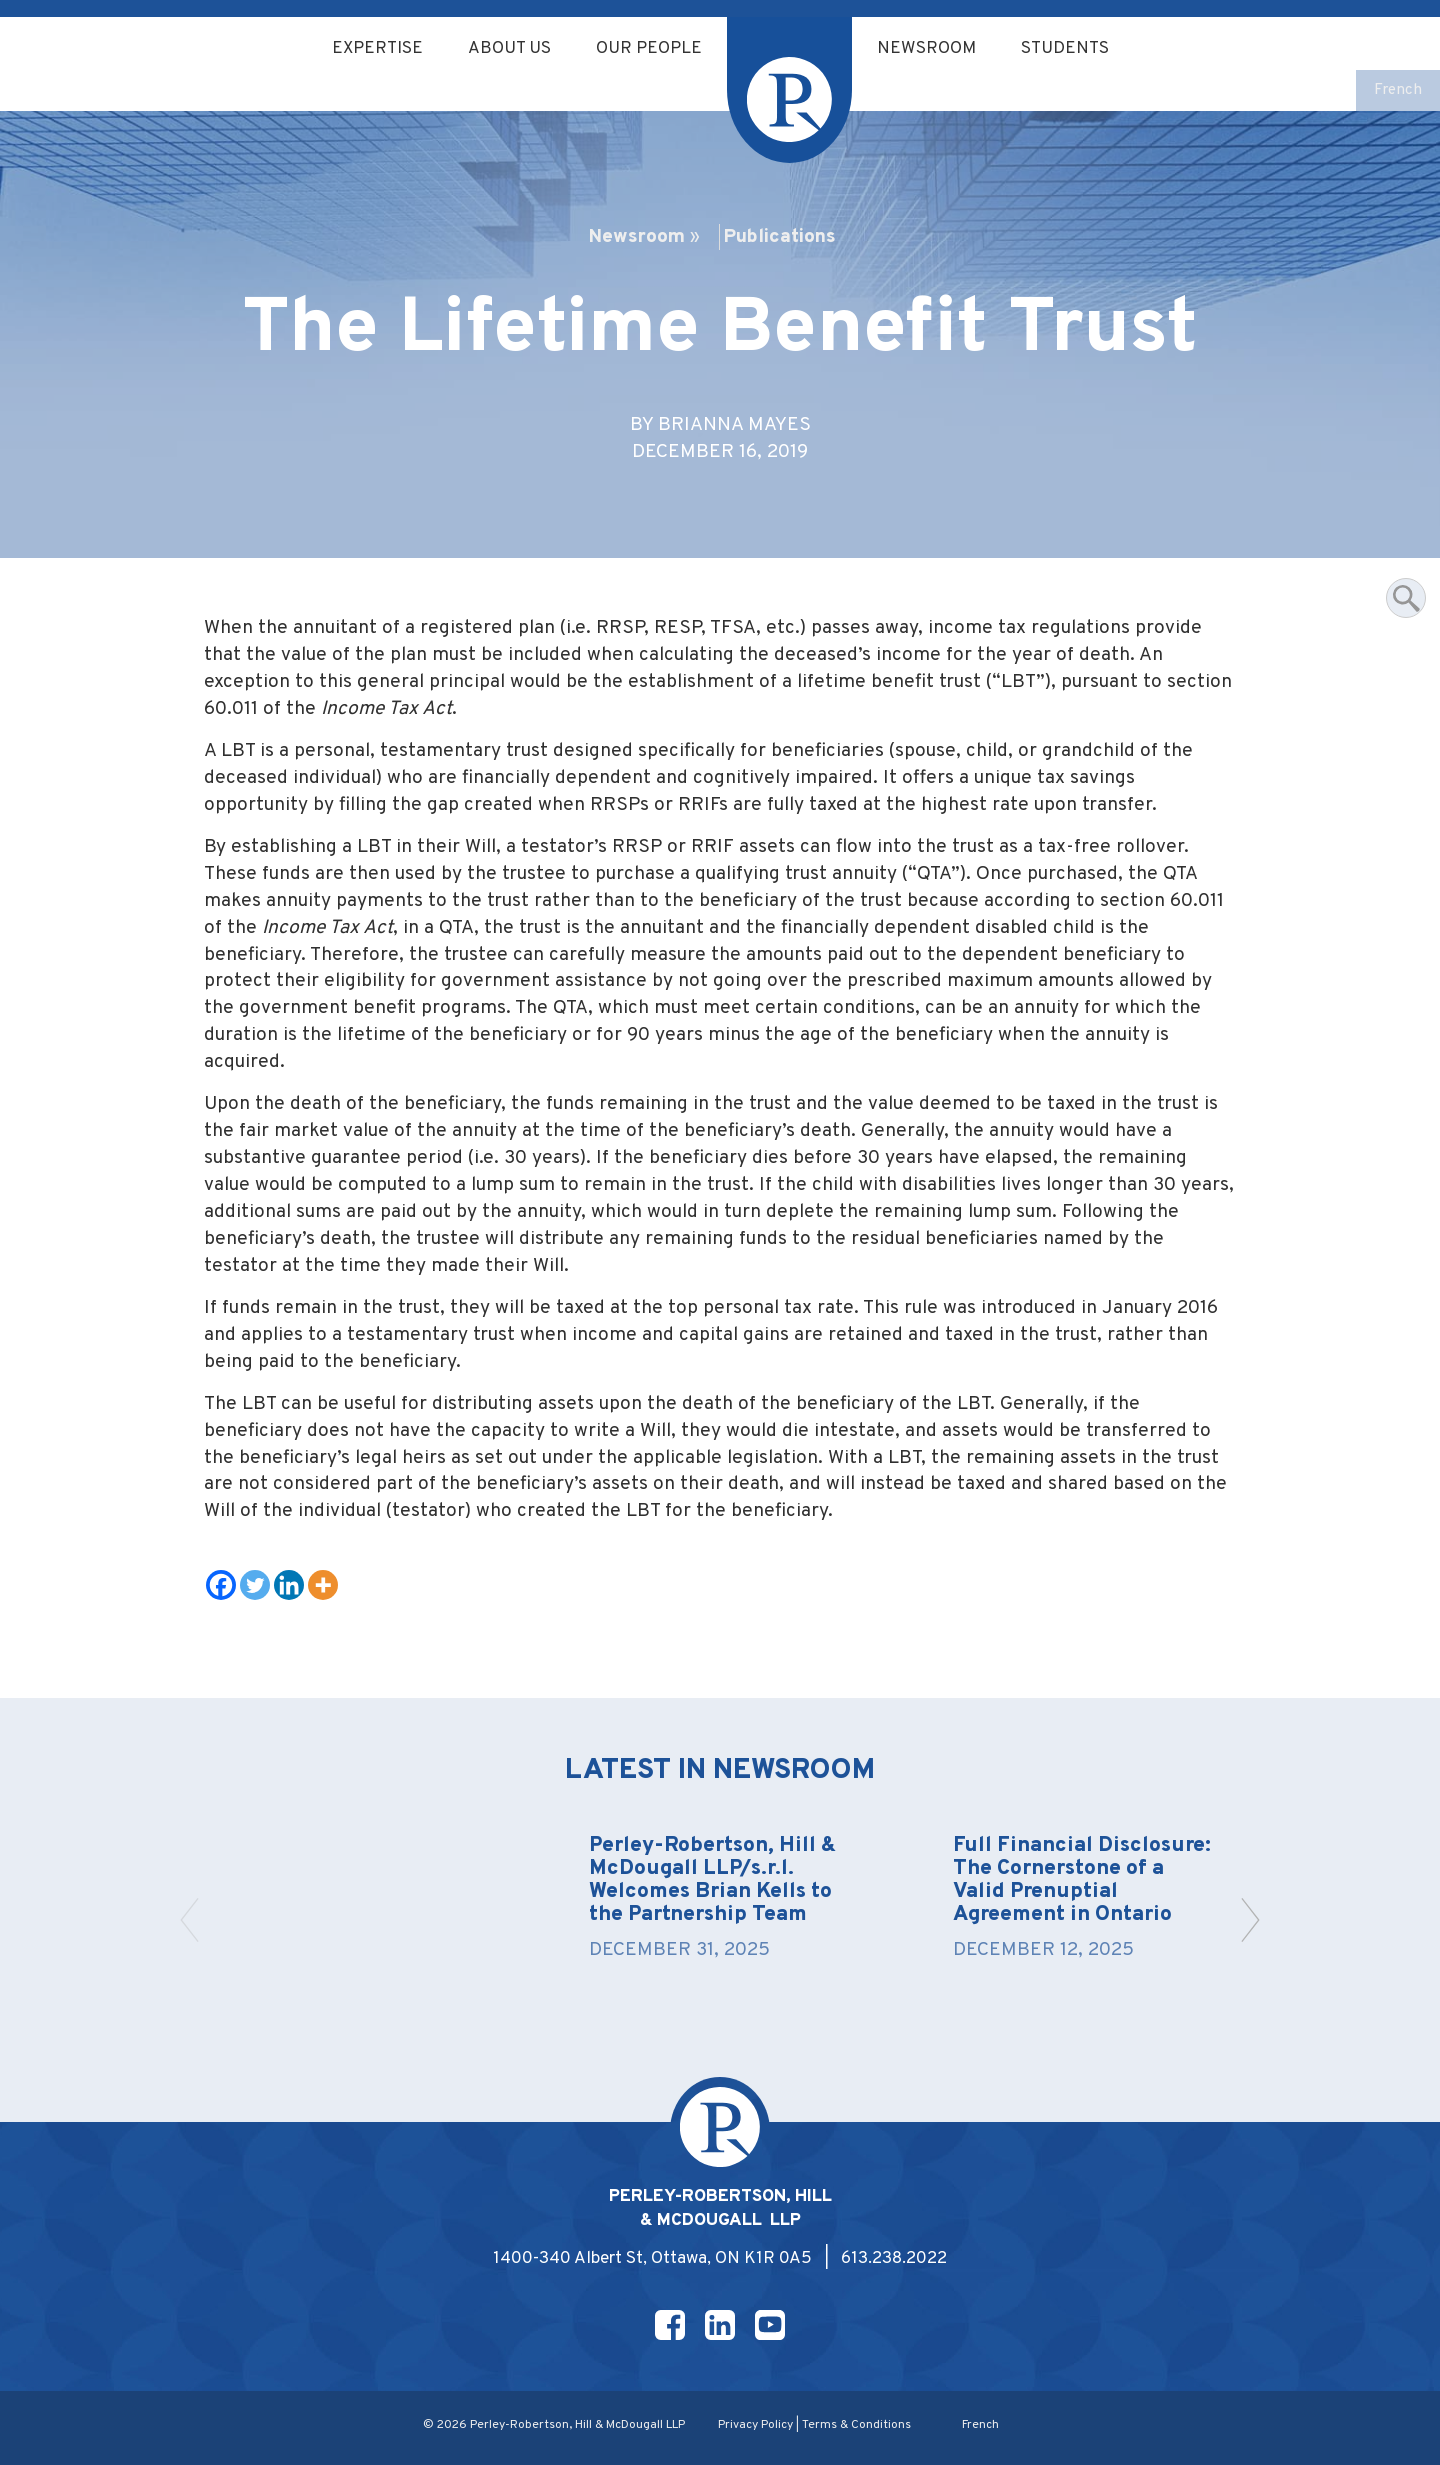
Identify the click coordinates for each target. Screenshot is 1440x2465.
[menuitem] (1398, 91)
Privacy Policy (755, 2425)
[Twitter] (255, 1585)
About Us (509, 49)
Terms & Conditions (856, 2425)
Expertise (377, 49)
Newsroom (926, 49)
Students (1065, 49)
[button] (1250, 1920)
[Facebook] (221, 1585)
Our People (649, 49)
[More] (323, 1585)
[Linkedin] (289, 1585)
